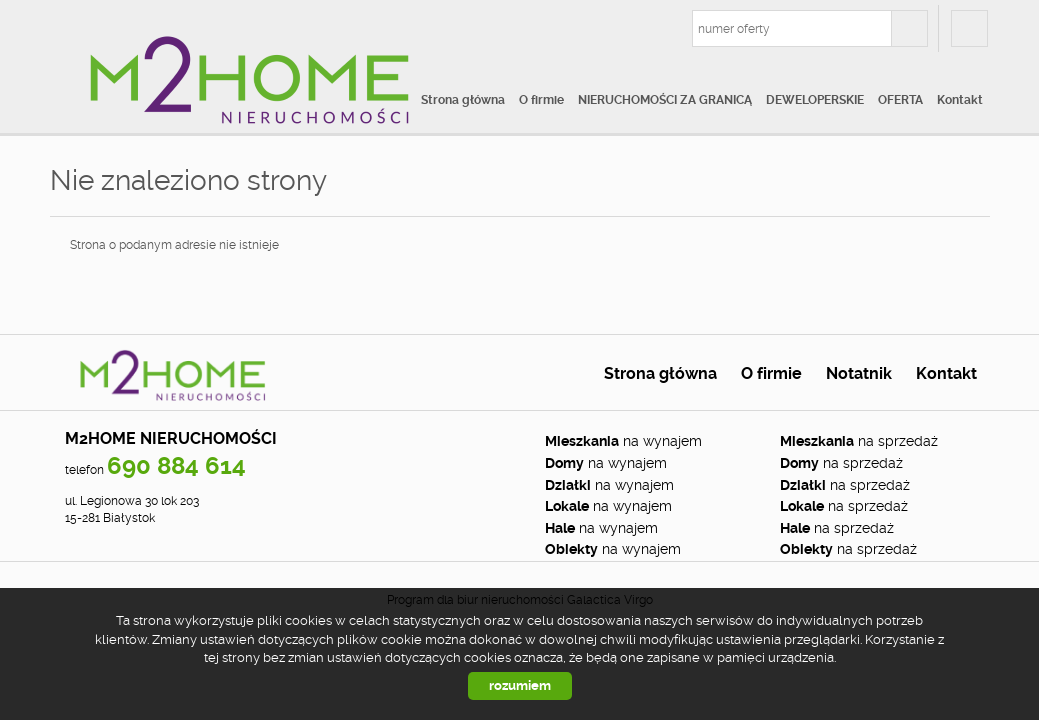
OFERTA (900, 100)
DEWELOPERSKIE (815, 100)
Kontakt (960, 100)
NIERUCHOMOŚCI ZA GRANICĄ (665, 100)
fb (969, 28)
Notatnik (859, 374)
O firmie (541, 100)
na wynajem (623, 441)
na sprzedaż (859, 441)
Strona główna (463, 100)
